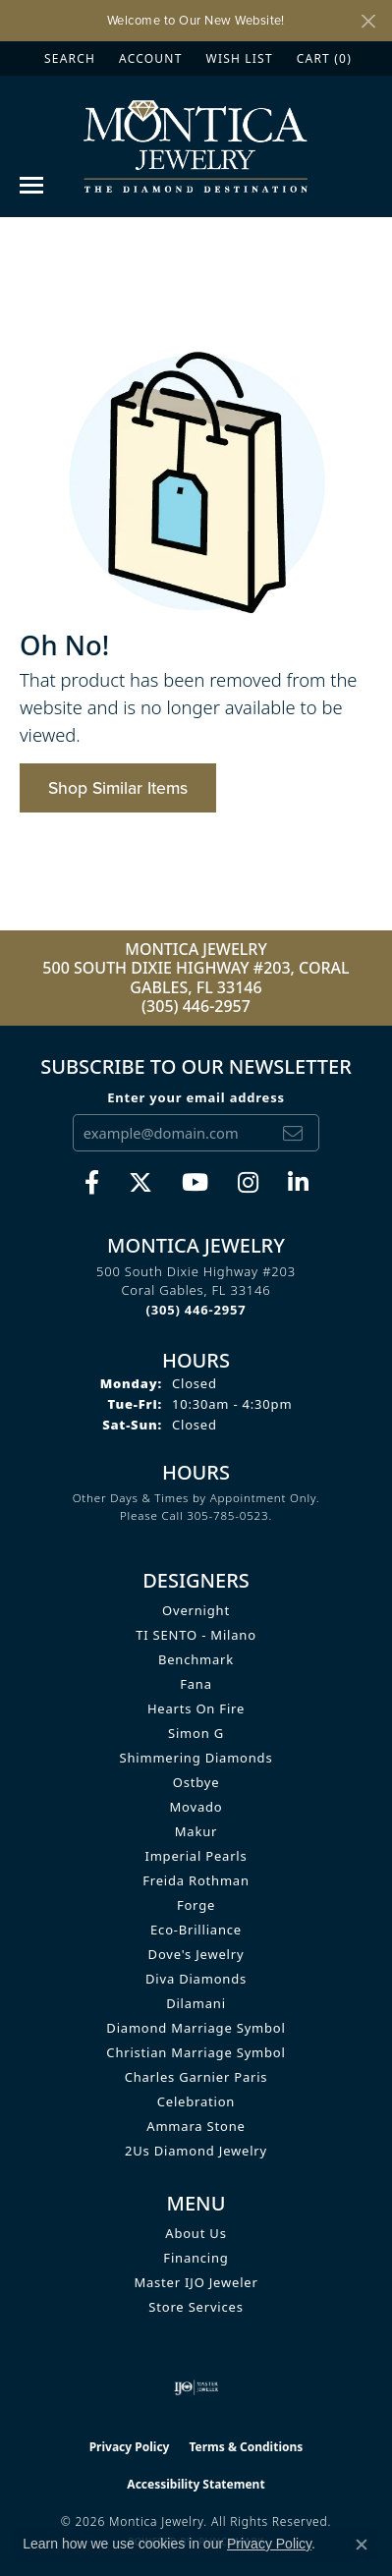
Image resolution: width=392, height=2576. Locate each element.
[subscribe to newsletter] (292, 1132)
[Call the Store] (196, 1309)
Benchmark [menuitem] (196, 1659)
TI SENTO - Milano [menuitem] (196, 1635)
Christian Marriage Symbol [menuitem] (195, 2052)
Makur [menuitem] (196, 1831)
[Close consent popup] (361, 2544)
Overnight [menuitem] (196, 1610)
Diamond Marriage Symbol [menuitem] (195, 2028)
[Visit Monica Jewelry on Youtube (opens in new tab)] (195, 1183)
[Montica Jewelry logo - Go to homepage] (195, 145)
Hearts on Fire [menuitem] (196, 1708)
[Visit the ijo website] (196, 2387)
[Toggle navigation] (31, 185)
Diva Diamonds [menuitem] (196, 1979)
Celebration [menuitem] (196, 2101)
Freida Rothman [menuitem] (196, 1880)
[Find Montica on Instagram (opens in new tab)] (248, 1183)
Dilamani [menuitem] (196, 2003)
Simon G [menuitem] (196, 1733)
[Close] (368, 21)
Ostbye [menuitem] (196, 1782)
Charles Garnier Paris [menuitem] (196, 2077)
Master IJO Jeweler (195, 2282)
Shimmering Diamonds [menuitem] (196, 1757)
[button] (67, 58)
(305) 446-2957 (196, 1006)
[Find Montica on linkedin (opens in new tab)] (298, 1183)
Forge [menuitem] (196, 1905)
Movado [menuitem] (196, 1807)
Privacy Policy (129, 2446)
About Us (195, 2233)
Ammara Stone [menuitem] (195, 2126)
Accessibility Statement (195, 2484)
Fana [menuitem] (196, 1684)
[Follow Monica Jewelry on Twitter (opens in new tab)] (140, 1183)
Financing (195, 2258)
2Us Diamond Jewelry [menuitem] (196, 2150)
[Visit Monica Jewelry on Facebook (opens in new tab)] (92, 1183)
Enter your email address (196, 1097)
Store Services (195, 2307)
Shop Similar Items (118, 788)
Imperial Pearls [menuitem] (195, 1856)
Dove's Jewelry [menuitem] (196, 1954)
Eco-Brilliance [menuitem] (196, 1929)
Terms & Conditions (246, 2446)
